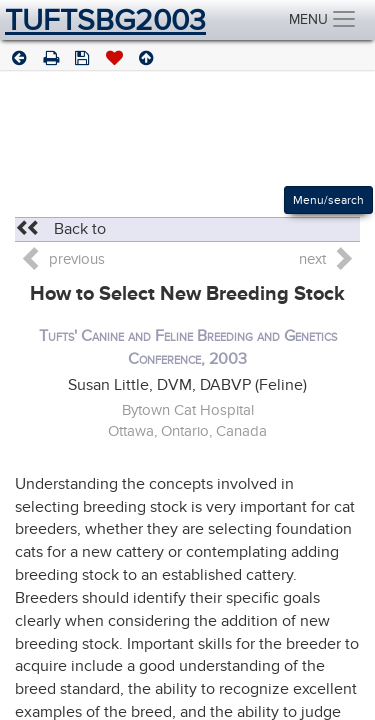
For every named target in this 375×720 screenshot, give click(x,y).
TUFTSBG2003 (105, 20)
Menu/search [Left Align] (328, 200)
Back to (60, 229)
